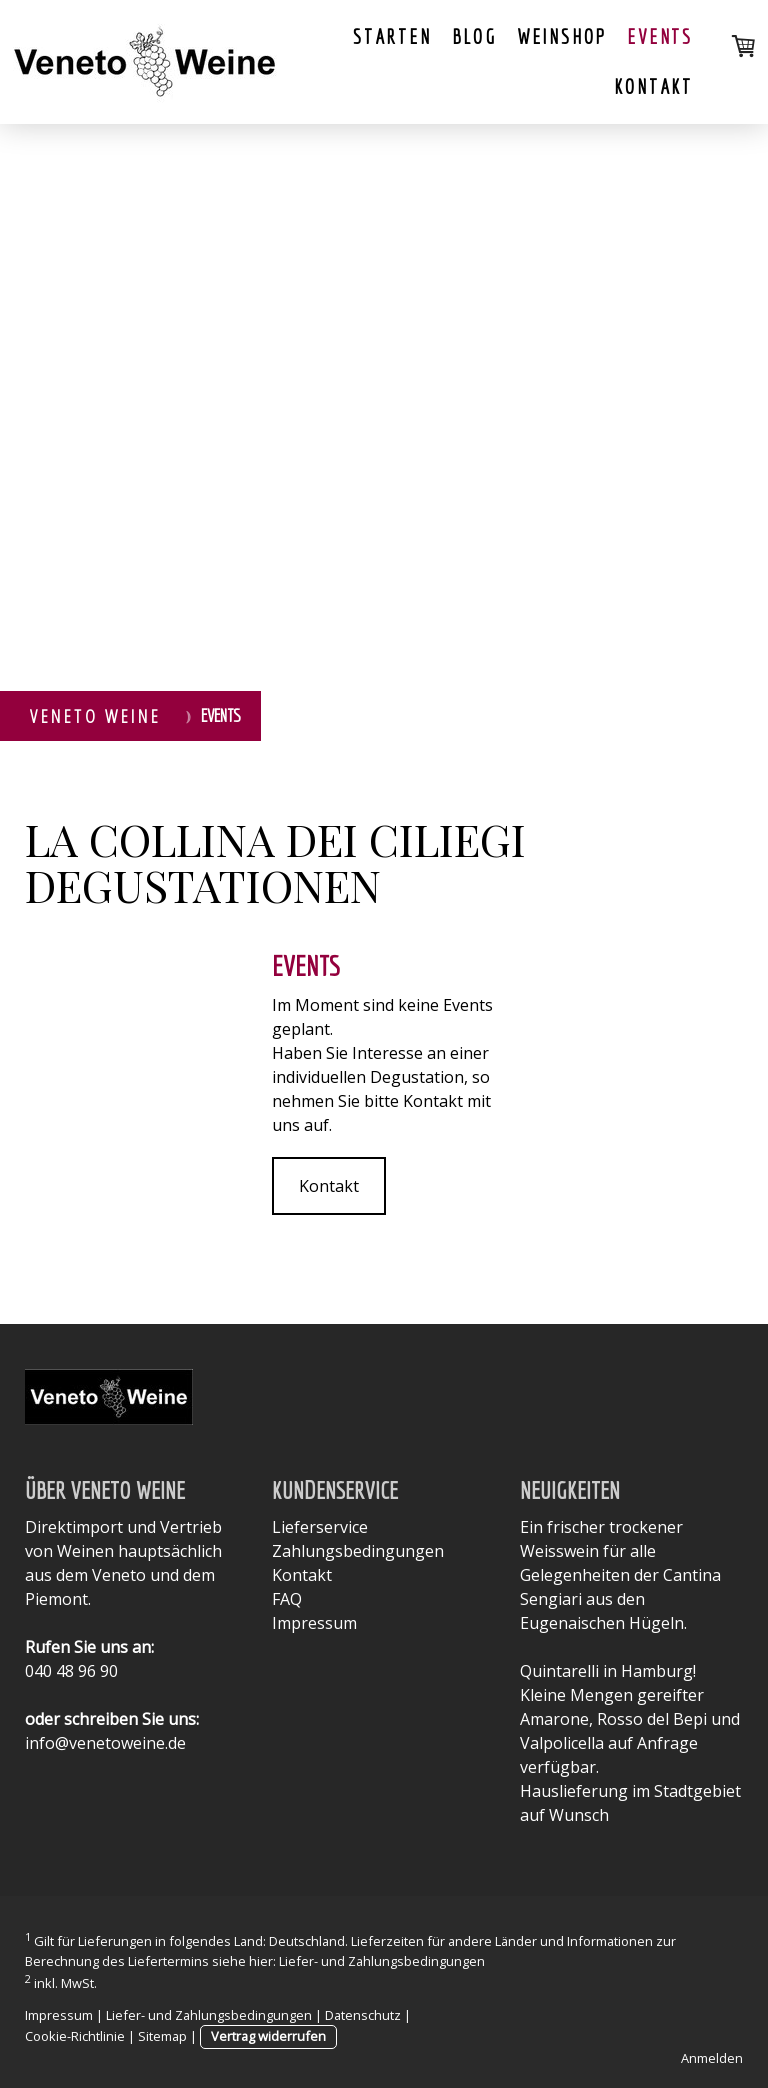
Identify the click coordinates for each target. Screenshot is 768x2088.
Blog (474, 36)
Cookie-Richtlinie (75, 2036)
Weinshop (562, 36)
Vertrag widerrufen (268, 2036)
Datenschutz (363, 2015)
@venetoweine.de (120, 1743)
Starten (392, 36)
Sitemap (162, 2036)
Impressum (314, 1623)
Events (660, 36)
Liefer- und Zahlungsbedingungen (382, 1961)
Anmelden (712, 2058)
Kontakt (653, 86)
